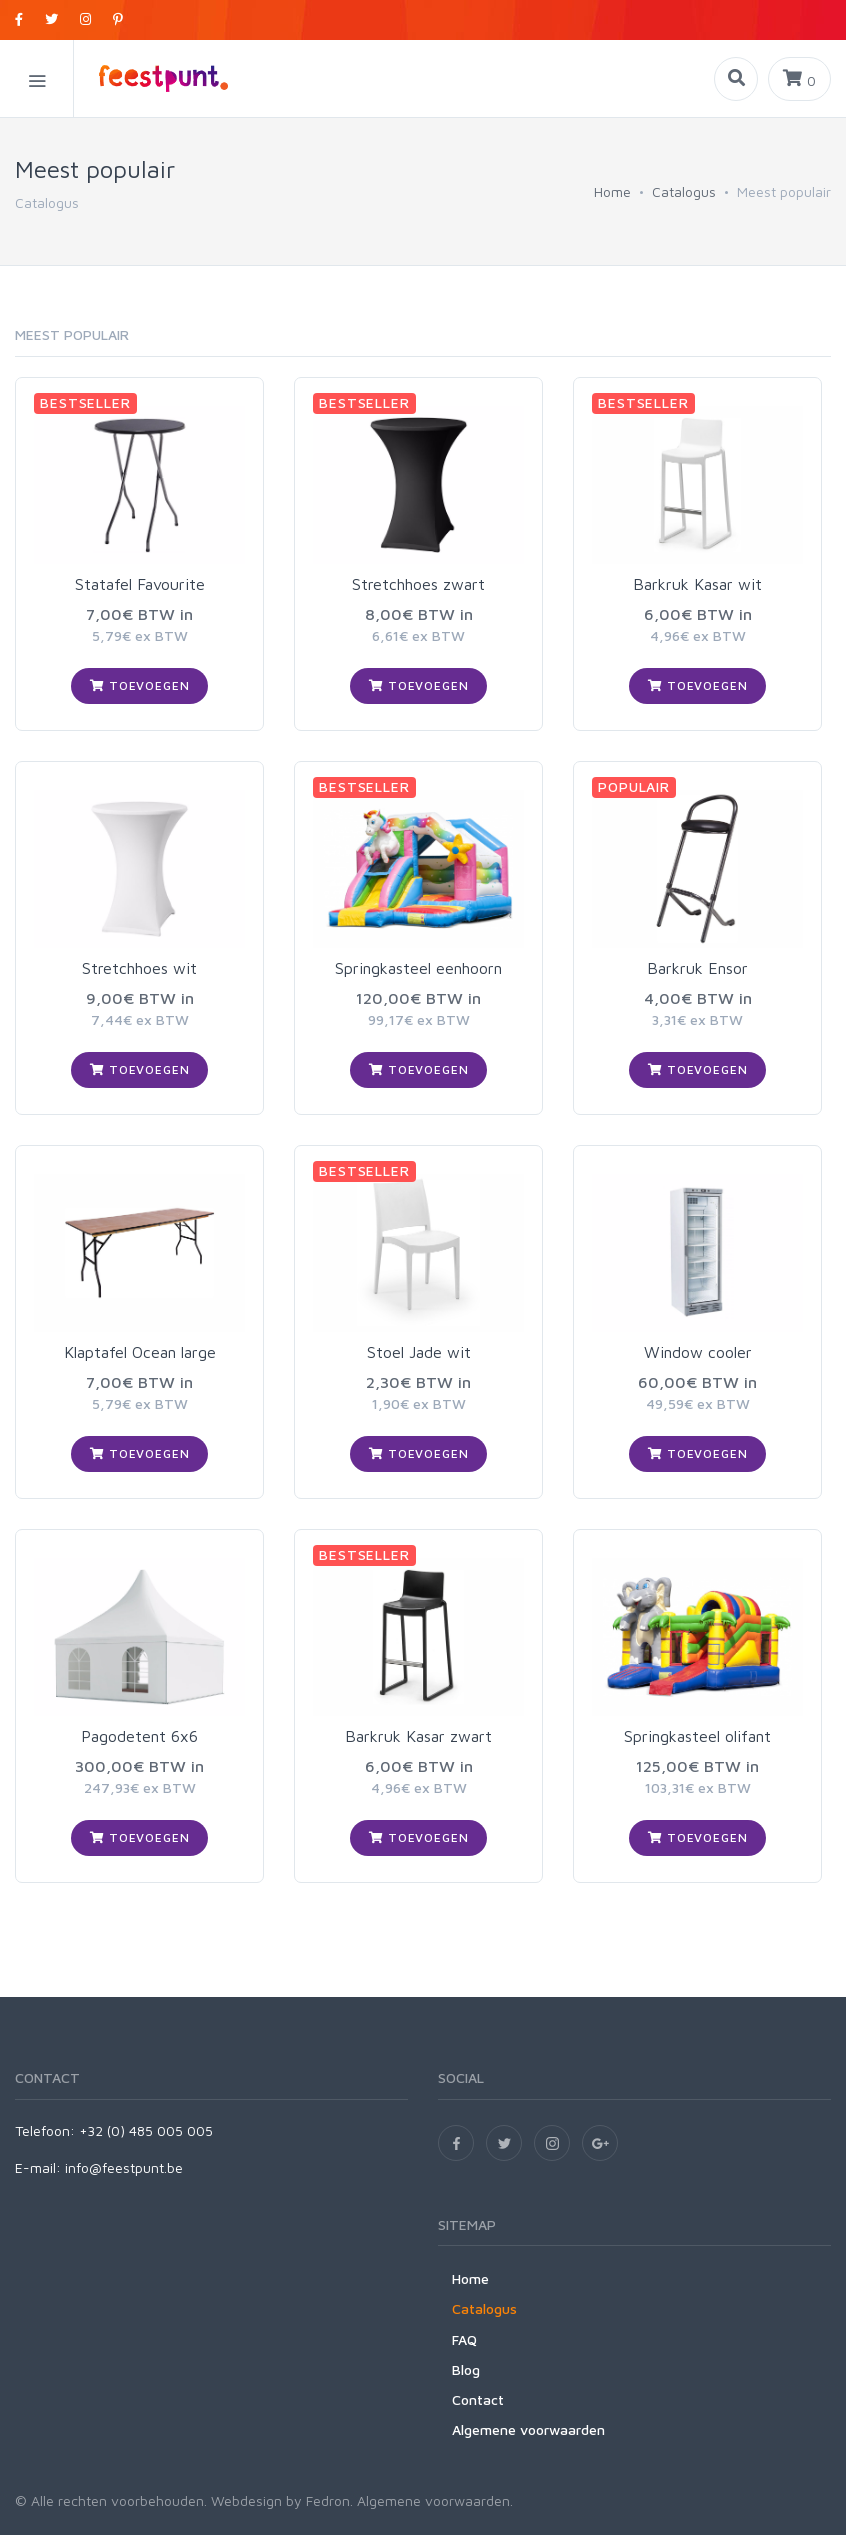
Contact (478, 2399)
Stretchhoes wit (139, 968)
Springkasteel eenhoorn (418, 968)
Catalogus (684, 191)
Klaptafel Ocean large (140, 1352)
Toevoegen (139, 685)
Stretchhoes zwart (418, 584)
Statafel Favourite (140, 584)
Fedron (328, 2500)
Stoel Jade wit (419, 1352)
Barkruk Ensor (697, 968)
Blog (466, 2369)
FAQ (464, 2339)
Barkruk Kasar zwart (418, 1736)
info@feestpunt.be (124, 2167)
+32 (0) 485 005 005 (146, 2130)
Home (612, 191)
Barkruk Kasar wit (697, 584)
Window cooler (698, 1352)
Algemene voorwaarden (528, 2429)
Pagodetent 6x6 (139, 1736)
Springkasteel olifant (697, 1736)
